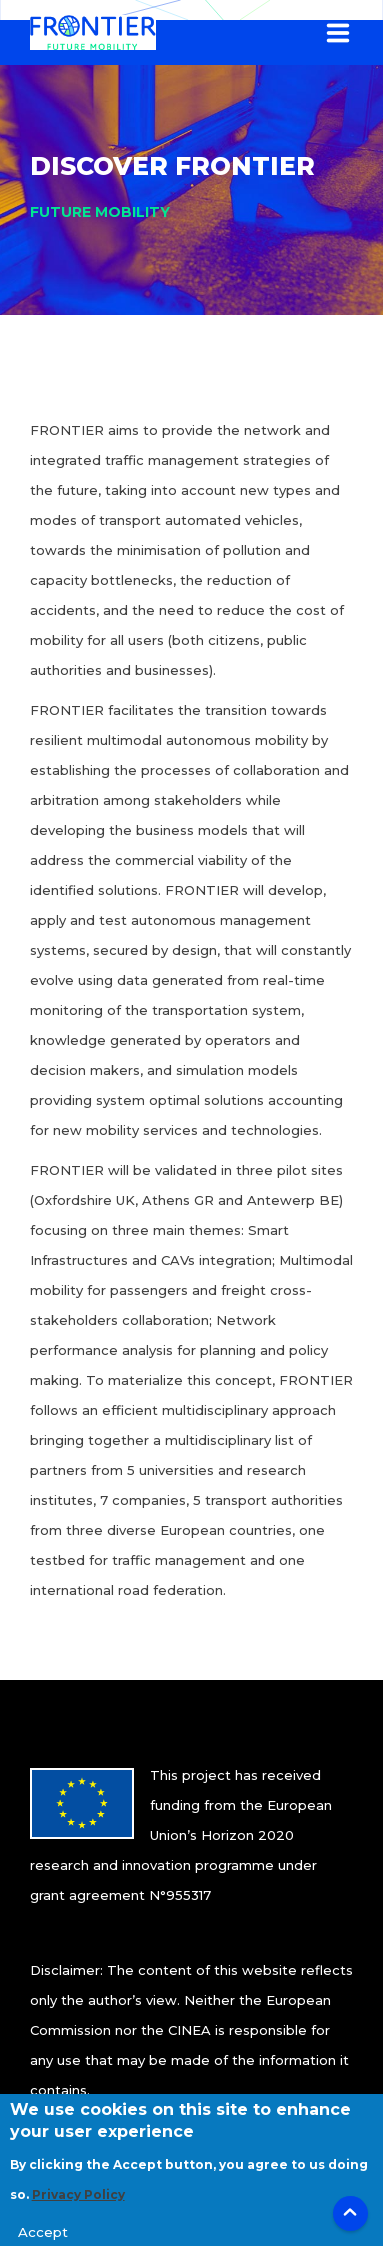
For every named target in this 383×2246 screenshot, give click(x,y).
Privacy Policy (78, 2204)
